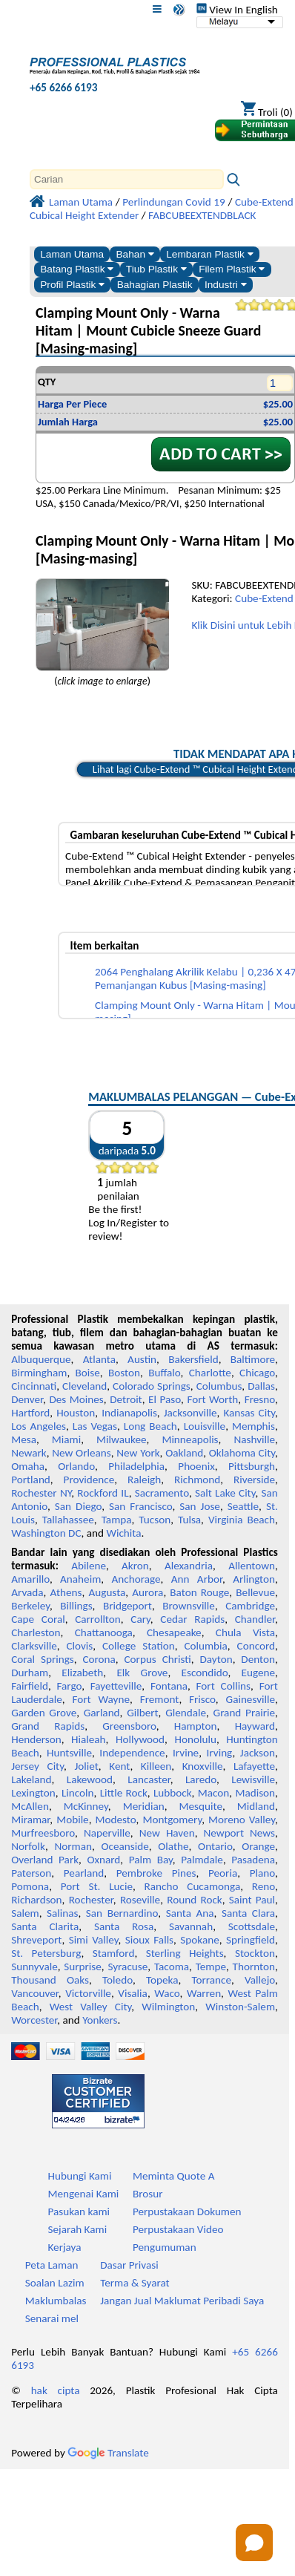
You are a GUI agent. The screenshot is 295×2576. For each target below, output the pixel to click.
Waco (166, 1993)
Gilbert (142, 1712)
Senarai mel (52, 2318)
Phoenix (196, 1466)
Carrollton (98, 1619)
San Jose (199, 1506)
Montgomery (172, 1819)
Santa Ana (190, 1913)
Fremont (159, 1699)
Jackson (257, 1752)
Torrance (211, 1980)
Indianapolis (129, 1412)
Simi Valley (94, 1939)
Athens (66, 1592)
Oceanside (125, 1846)
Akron (135, 1565)
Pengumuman (164, 2247)
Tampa (117, 1519)
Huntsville (69, 1752)
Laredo (200, 1779)
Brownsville (188, 1605)
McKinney (86, 1806)
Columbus (219, 1386)
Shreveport (36, 1939)
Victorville (88, 1993)
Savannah (191, 1926)
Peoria (222, 1873)
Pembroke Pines (156, 1873)
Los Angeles (38, 1426)
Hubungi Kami (79, 2176)
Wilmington (168, 2006)
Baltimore (253, 1359)
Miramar (30, 1819)
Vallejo (260, 1980)
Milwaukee (121, 1439)
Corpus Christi (158, 1659)
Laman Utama (72, 254)
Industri (226, 284)
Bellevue (255, 1592)
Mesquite (200, 1806)
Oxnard (103, 1859)
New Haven (167, 1833)
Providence (89, 1479)
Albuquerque (40, 1359)
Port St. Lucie (97, 1886)
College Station (138, 1646)
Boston (124, 1372)
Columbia (205, 1646)
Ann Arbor (196, 1579)
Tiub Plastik (156, 269)
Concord (256, 1646)
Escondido (205, 1672)
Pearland (84, 1873)
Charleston (35, 1632)
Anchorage (135, 1579)
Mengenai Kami (83, 2193)
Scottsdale (251, 1926)
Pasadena (253, 1859)
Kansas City (249, 1412)
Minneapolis (190, 1439)
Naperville (107, 1833)
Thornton (254, 1966)
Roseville (140, 1899)
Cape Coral (37, 1619)
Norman (74, 1846)
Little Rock (124, 1792)
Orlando (76, 1466)
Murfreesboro (43, 1833)
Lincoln (78, 1792)
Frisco (202, 1699)
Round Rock (194, 1899)
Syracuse (127, 1966)
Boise (88, 1372)
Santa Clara (248, 1913)
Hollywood (140, 1739)
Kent (119, 1766)
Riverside (254, 1479)
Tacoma (171, 1966)
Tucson (154, 1519)
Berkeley (30, 1605)
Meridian (144, 1806)
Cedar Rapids (192, 1619)
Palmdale (202, 1859)
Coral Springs (42, 1659)
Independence (132, 1752)
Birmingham (39, 1372)
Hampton (195, 1726)
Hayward (255, 1726)
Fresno (260, 1399)
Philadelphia (136, 1466)
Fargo (69, 1686)
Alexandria (189, 1565)
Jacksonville (190, 1412)
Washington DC (46, 1533)
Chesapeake (174, 1632)
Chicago (257, 1372)
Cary (140, 1619)
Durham (29, 1672)
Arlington (254, 1579)
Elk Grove (142, 1672)
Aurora (147, 1592)
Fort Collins (223, 1686)
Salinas (62, 1913)
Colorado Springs (151, 1386)
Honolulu (195, 1739)
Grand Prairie (244, 1712)
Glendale (185, 1712)
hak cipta (55, 2390)
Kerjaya (64, 2247)
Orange (258, 1846)
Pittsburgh (251, 1466)
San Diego (78, 1506)
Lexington (33, 1792)
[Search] (127, 179)
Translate (108, 2452)
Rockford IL (102, 1493)
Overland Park (45, 1859)
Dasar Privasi (129, 2265)
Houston (75, 1412)
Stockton (255, 1953)
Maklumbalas (56, 2300)
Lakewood (90, 1779)
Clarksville (34, 1646)
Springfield (250, 1939)
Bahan (134, 254)
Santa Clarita (45, 1926)
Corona (98, 1659)
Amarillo (30, 1579)
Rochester (91, 1899)
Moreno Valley (241, 1819)
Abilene (88, 1565)
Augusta (106, 1592)
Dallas (261, 1386)
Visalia (133, 1993)
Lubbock (172, 1792)
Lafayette (254, 1766)
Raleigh (144, 1479)
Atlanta (99, 1359)
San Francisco (140, 1506)
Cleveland (84, 1386)
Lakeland (31, 1779)
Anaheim (80, 1579)
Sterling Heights (185, 1953)
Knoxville (202, 1766)
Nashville (254, 1439)
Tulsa (189, 1519)
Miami (66, 1439)
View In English (237, 9)
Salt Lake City (225, 1493)
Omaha (27, 1466)
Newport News (239, 1833)
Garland (102, 1712)
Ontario (215, 1846)
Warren (204, 1993)
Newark (28, 1452)
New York (137, 1452)
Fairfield (29, 1686)
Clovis (79, 1646)
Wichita (123, 1533)
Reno (263, 1886)
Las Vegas (95, 1426)
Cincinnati (33, 1386)
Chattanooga (104, 1632)
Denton (258, 1659)
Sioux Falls (149, 1939)
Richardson (36, 1899)
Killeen (156, 1766)
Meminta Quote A (174, 2176)
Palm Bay (151, 1859)
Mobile (72, 1819)
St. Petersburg (46, 1953)
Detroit (126, 1399)
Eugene (259, 1672)
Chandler (255, 1619)
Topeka (162, 1980)
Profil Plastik (72, 284)
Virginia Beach (241, 1519)
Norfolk (28, 1846)
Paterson (31, 1873)
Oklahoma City (242, 1452)
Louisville (204, 1426)
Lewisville (253, 1779)
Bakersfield (193, 1359)
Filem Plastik (232, 269)
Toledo (117, 1980)
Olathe (173, 1846)
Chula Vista (245, 1632)
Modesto (116, 1819)
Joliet (86, 1766)
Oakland (184, 1452)
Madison (255, 1792)
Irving (220, 1752)
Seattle (243, 1506)
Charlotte (210, 1372)
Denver (27, 1399)
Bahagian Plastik (155, 284)
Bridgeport (127, 1605)
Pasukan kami (78, 2211)
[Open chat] (254, 2542)
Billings (76, 1605)
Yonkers (99, 2020)
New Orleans (81, 1452)
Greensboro (129, 1726)
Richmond (197, 1479)
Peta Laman (52, 2265)
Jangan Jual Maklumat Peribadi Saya (182, 2300)
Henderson (36, 1739)
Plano (262, 1873)
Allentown (251, 1565)
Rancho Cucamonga (193, 1886)
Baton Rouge (199, 1592)
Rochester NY (41, 1493)
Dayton (215, 1659)
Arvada (27, 1592)
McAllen (30, 1806)
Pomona (30, 1886)
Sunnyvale (34, 1966)
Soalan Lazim (54, 2282)
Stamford (114, 1953)
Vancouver (35, 1993)
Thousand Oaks (50, 1980)
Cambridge (250, 1605)
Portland (30, 1479)
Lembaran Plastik (209, 254)
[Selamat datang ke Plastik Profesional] (114, 62)
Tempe (211, 1966)
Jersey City (37, 1766)
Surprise (83, 1966)
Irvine (186, 1752)
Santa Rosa (123, 1926)
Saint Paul (252, 1899)
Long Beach (150, 1426)
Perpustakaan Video (178, 2229)
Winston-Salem (240, 2006)
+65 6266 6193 (63, 87)
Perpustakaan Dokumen (187, 2211)
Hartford (30, 1412)
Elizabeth (82, 1672)
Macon (214, 1792)
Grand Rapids (47, 1726)
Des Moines (76, 1399)
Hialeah (88, 1739)
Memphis (253, 1426)
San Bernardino (122, 1913)
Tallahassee (68, 1519)
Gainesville (250, 1699)
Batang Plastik (76, 269)
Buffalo (164, 1372)
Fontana (169, 1686)
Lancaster (148, 1779)
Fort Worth (212, 1399)
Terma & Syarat (134, 2282)
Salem (25, 1913)
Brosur (148, 2193)
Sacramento (162, 1493)
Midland (256, 1806)
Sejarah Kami (77, 2229)
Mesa (23, 1439)
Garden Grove (43, 1712)
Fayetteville (116, 1686)
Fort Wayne (100, 1699)
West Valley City (91, 2006)
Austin (141, 1359)
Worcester (34, 2020)
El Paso (164, 1399)
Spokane (199, 1939)
